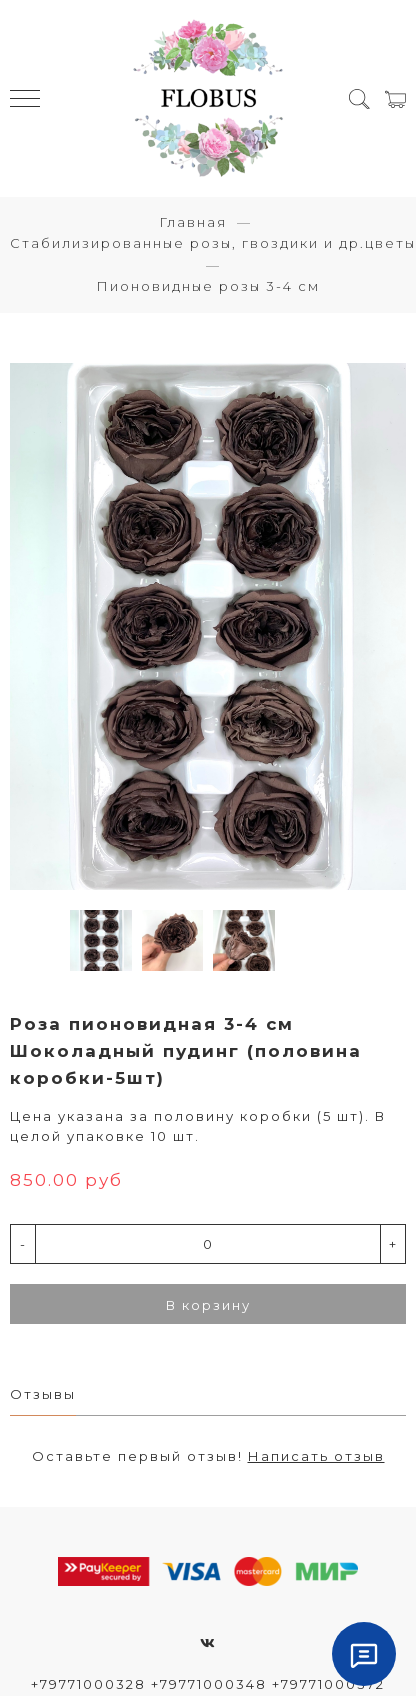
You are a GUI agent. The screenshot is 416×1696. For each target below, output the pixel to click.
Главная (193, 222)
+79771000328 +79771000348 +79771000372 (208, 1684)
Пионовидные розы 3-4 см (208, 286)
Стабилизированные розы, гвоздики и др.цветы (213, 243)
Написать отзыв (316, 1456)
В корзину (208, 1305)
